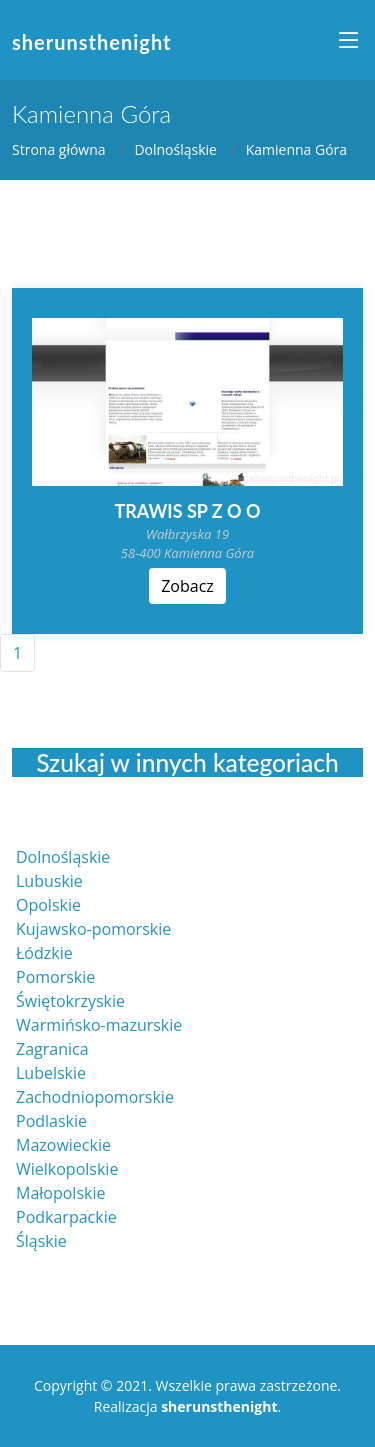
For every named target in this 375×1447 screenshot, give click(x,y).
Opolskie (48, 905)
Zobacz (187, 586)
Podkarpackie (66, 1217)
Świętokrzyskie (70, 1001)
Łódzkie (44, 953)
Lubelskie (51, 1073)
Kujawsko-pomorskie (93, 929)
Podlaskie (51, 1121)
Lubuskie (49, 881)
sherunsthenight (91, 42)
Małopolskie (60, 1193)
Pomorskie (55, 977)
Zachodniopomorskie (95, 1097)
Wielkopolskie (67, 1169)
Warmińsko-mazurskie (99, 1025)
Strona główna (59, 149)
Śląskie (41, 1241)
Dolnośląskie (175, 149)
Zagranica (52, 1049)
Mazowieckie (63, 1145)
